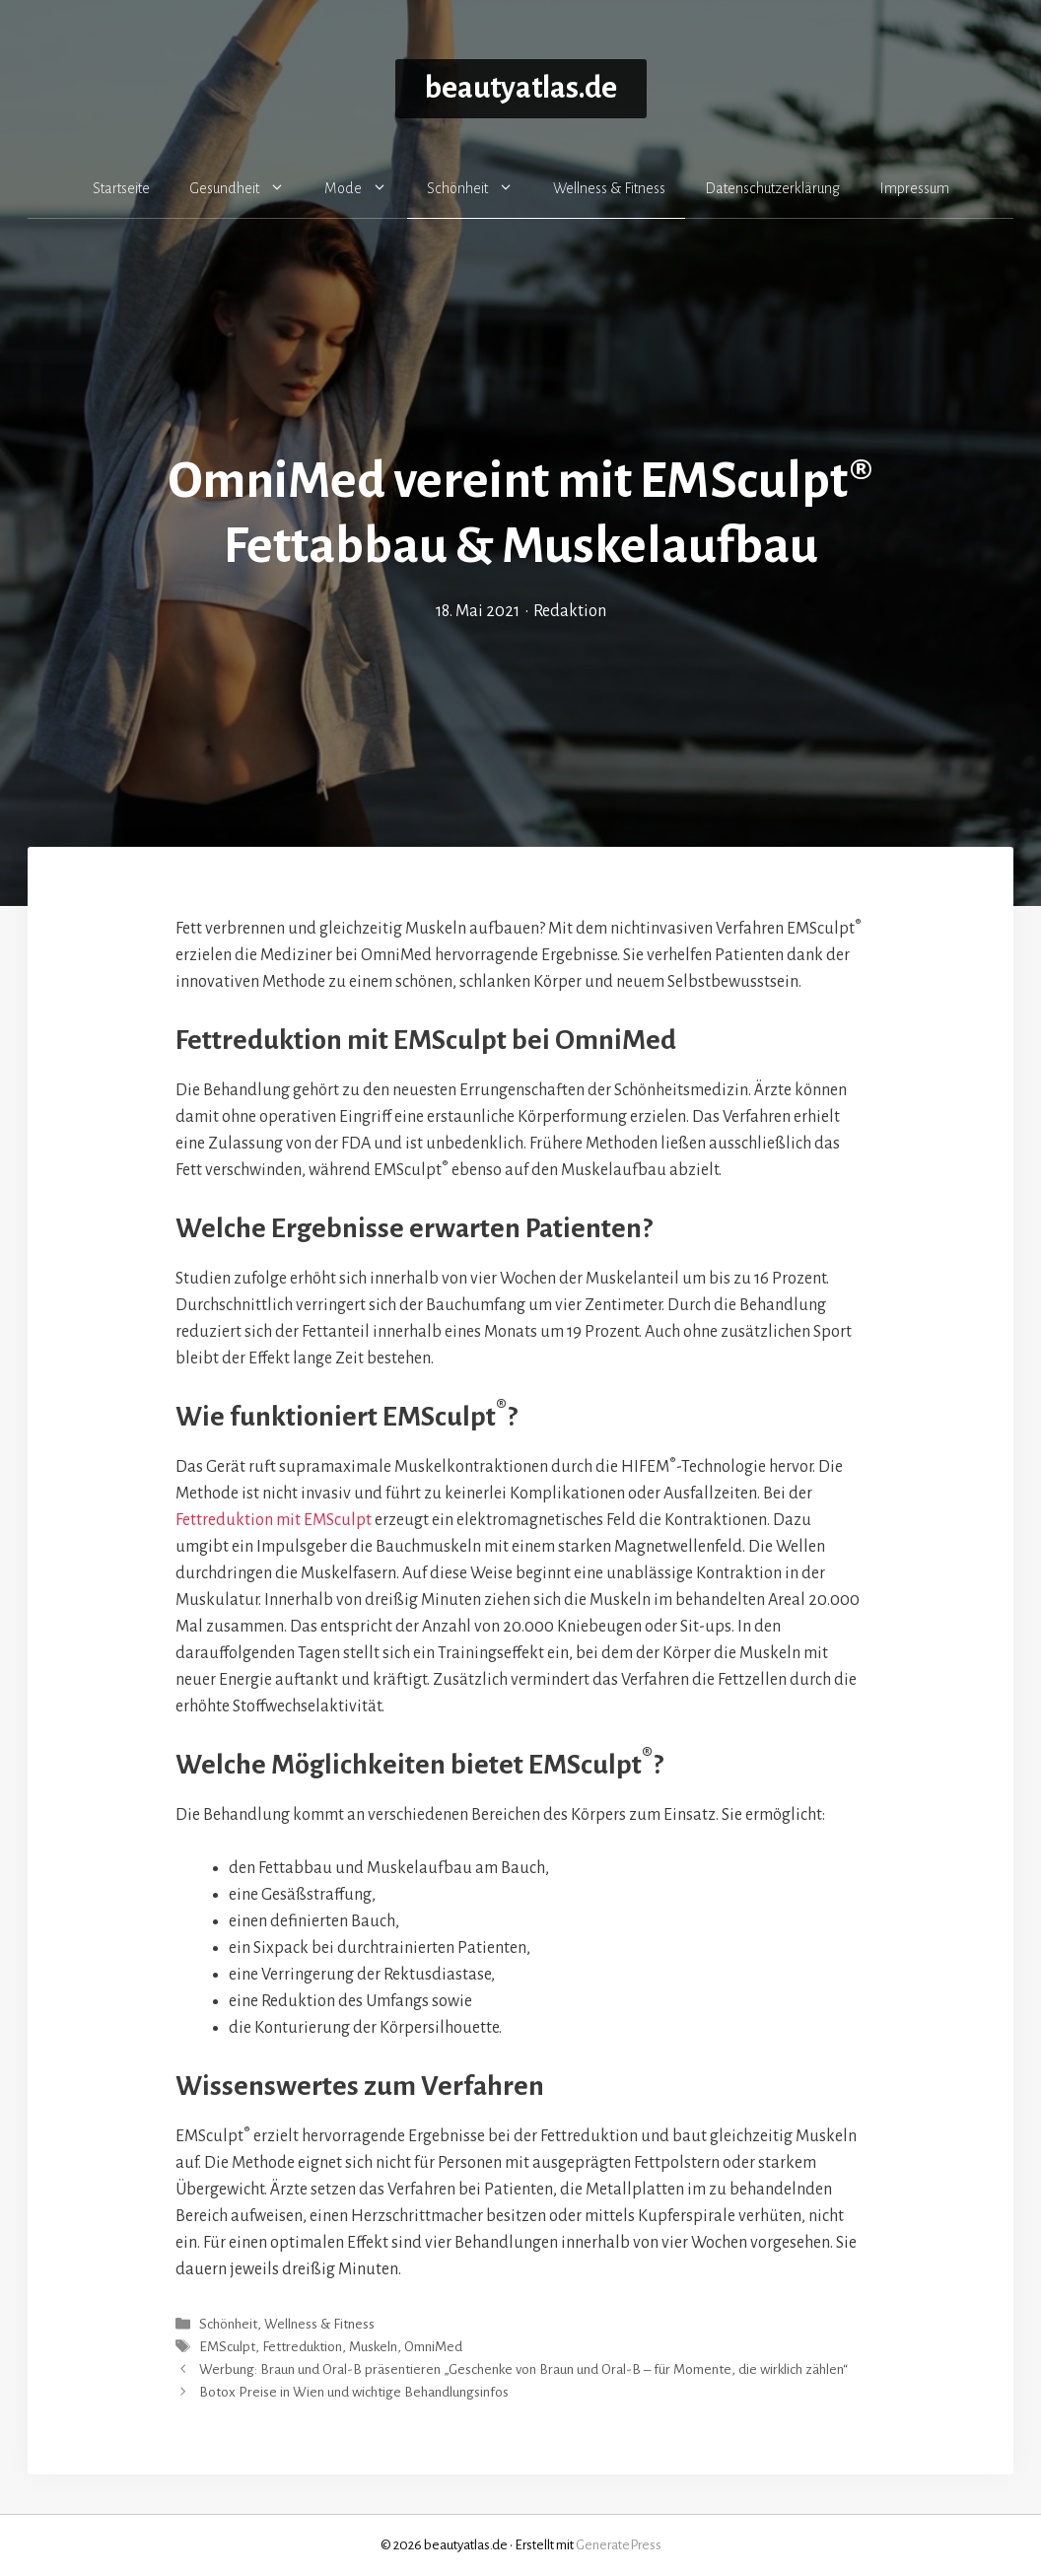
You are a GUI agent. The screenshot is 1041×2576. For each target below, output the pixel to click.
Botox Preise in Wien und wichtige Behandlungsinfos (354, 2393)
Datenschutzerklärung (772, 188)
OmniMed (433, 2346)
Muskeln (373, 2346)
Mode (365, 188)
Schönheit (480, 188)
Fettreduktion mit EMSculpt (273, 1520)
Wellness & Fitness (609, 188)
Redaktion (569, 611)
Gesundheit (247, 188)
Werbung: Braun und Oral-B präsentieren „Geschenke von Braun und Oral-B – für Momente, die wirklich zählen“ (523, 2369)
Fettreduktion (302, 2346)
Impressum (914, 188)
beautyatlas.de (521, 88)
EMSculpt (227, 2346)
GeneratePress (618, 2545)
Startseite (121, 188)
